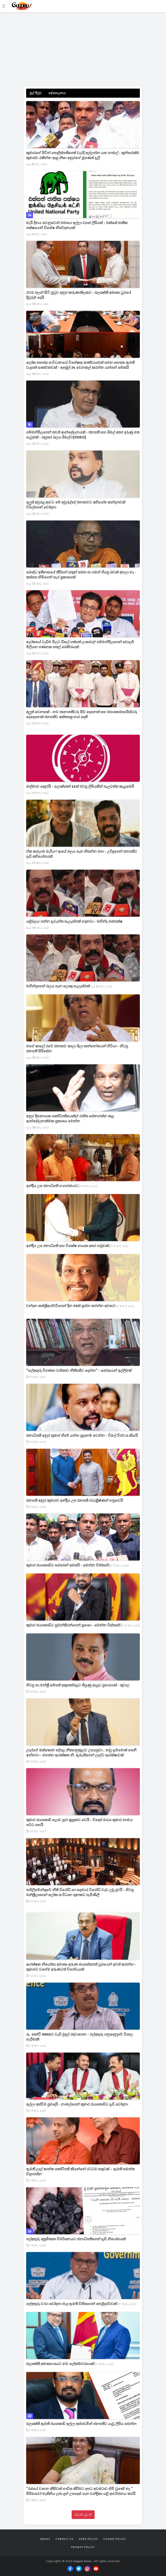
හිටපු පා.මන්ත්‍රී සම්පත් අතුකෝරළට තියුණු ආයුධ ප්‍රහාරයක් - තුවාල (77, 1685)
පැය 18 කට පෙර (37, 1127)
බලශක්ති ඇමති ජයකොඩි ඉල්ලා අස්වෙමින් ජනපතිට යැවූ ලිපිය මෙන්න (81, 2424)
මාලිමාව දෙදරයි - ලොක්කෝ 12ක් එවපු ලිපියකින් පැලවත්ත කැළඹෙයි (80, 786)
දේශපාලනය (56, 93)
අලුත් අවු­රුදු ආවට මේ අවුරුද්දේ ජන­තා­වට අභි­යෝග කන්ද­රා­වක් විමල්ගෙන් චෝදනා (75, 505)
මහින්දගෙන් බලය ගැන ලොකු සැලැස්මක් (58, 986)
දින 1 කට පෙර (87, 1186)
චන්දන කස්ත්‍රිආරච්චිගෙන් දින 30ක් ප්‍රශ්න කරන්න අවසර (70, 1306)
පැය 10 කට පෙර (37, 304)
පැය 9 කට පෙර (36, 234)
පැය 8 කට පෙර (36, 164)
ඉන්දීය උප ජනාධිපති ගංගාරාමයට (52, 1186)
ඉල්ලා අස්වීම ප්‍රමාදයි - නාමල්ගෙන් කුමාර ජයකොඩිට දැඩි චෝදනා (77, 2104)
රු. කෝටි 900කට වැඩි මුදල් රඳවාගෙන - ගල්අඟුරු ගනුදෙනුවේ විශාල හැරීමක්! (79, 2037)
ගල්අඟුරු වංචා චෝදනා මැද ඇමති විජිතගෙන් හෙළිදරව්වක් (71, 2304)
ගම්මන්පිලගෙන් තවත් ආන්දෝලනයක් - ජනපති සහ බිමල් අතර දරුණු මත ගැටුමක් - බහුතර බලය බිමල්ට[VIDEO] (82, 435)
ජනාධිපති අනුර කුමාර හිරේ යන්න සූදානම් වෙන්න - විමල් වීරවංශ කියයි (82, 1435)
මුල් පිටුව (36, 93)
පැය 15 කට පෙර (37, 928)
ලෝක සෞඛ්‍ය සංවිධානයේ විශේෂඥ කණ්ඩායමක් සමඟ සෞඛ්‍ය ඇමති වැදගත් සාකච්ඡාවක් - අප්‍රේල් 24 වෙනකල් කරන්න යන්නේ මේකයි (80, 365)
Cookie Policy (114, 2539)
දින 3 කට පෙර (36, 2046)
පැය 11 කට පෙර (37, 444)
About (45, 2539)
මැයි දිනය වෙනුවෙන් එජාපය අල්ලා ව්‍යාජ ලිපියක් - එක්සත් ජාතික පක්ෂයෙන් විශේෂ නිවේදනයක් (77, 225)
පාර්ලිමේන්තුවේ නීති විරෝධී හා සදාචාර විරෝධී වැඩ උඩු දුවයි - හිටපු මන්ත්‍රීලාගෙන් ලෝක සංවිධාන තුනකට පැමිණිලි (80, 1892)
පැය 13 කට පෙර (37, 723)
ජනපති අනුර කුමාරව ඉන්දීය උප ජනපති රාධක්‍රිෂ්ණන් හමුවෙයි (74, 1500)
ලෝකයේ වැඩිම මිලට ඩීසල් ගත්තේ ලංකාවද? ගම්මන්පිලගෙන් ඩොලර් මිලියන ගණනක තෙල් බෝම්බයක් (80, 644)
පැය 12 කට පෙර (37, 583)
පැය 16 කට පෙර (37, 1057)
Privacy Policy (83, 2547)
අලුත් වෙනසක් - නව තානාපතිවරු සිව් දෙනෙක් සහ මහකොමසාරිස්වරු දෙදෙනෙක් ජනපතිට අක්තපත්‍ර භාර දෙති (81, 714)
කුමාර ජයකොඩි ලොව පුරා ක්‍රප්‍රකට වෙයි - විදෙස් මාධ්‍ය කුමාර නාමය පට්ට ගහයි (79, 1822)
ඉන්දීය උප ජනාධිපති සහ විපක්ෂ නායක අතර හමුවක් (67, 1246)
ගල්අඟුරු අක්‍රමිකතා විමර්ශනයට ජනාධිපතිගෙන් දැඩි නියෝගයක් (76, 2239)
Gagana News (82, 2561)
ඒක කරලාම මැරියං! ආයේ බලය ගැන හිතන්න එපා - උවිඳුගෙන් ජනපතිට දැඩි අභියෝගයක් (81, 854)
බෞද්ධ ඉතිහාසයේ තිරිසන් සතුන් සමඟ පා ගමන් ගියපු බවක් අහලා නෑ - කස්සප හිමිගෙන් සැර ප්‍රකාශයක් (81, 575)
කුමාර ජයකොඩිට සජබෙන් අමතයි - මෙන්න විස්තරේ (67, 1565)
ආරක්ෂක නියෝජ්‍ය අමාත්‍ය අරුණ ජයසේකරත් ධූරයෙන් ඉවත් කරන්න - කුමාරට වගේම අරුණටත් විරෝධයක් (81, 1967)
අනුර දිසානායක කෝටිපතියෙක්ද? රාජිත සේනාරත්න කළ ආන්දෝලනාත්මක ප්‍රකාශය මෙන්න (70, 1118)
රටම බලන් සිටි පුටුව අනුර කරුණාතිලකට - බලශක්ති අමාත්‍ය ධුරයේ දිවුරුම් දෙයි (78, 295)
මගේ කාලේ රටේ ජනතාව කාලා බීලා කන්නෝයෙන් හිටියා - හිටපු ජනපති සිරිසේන (77, 1048)
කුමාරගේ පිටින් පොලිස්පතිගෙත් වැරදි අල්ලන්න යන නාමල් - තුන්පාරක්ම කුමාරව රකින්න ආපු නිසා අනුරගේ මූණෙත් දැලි (82, 155)
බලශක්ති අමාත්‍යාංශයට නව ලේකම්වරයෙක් (60, 2364)
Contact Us (64, 2539)
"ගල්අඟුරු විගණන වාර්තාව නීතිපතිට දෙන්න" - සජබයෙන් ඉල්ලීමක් (79, 1370)
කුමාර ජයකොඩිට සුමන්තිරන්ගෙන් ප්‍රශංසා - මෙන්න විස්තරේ (73, 1625)
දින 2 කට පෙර (130, 1625)
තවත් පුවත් (83, 2514)
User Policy (88, 2539)
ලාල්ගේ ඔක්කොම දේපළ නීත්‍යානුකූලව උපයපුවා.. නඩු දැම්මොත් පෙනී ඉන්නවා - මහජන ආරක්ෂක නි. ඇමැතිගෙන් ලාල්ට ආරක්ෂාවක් (81, 1752)
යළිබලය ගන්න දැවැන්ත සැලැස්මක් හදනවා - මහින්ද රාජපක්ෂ (74, 921)
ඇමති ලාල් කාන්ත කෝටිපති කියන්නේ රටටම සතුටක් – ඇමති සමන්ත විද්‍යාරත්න (80, 2171)
